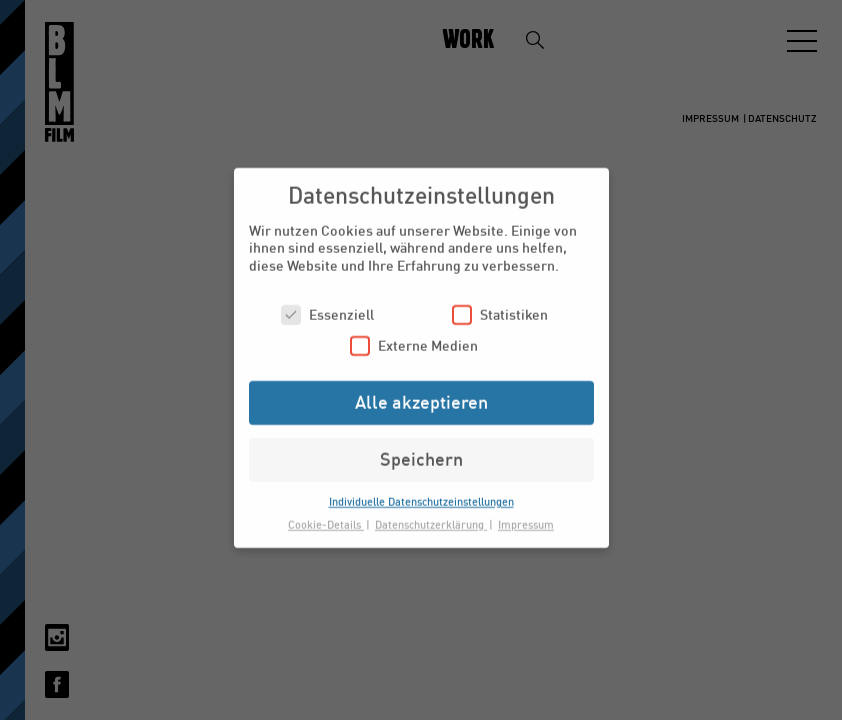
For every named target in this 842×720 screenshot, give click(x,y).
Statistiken (500, 305)
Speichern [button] (421, 450)
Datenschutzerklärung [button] (431, 515)
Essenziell (327, 305)
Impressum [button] (526, 515)
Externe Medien (414, 336)
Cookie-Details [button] (326, 515)
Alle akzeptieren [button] (421, 393)
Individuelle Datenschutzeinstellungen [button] (421, 492)
